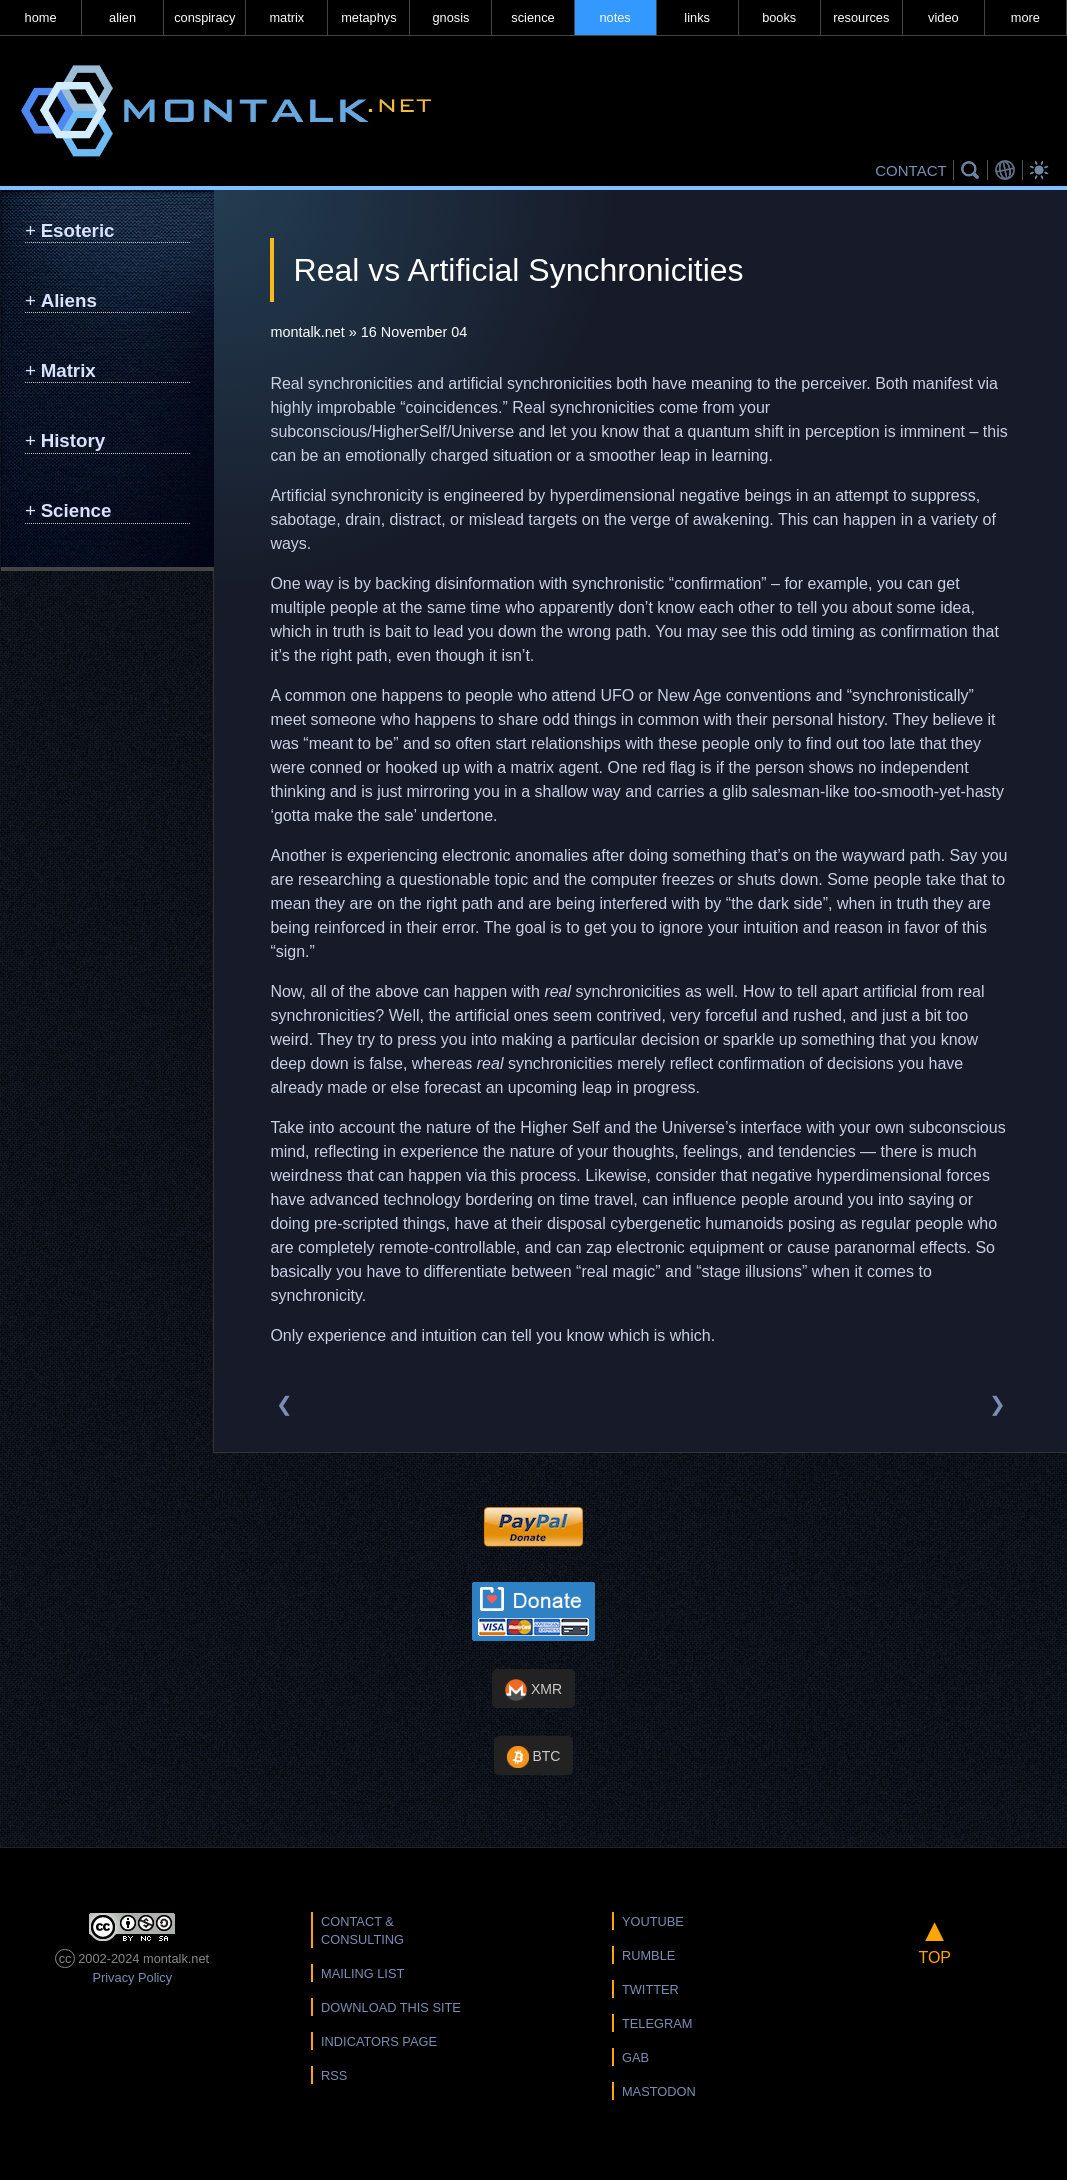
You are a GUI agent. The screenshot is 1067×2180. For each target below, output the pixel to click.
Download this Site (391, 2007)
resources (861, 17)
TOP (934, 1939)
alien (122, 17)
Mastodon (659, 2091)
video (943, 17)
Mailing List (362, 1973)
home (41, 17)
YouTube (653, 1921)
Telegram (657, 2023)
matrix (286, 17)
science (532, 17)
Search (973, 170)
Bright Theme (1042, 170)
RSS (334, 2075)
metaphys (368, 17)
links (697, 17)
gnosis (450, 17)
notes (614, 17)
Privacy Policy (132, 1977)
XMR (533, 1690)
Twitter (650, 1989)
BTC (534, 1757)
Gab (635, 2057)
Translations (1008, 170)
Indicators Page (379, 2041)
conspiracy (204, 17)
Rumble (648, 1955)
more (1025, 17)
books (779, 17)
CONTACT (910, 170)
